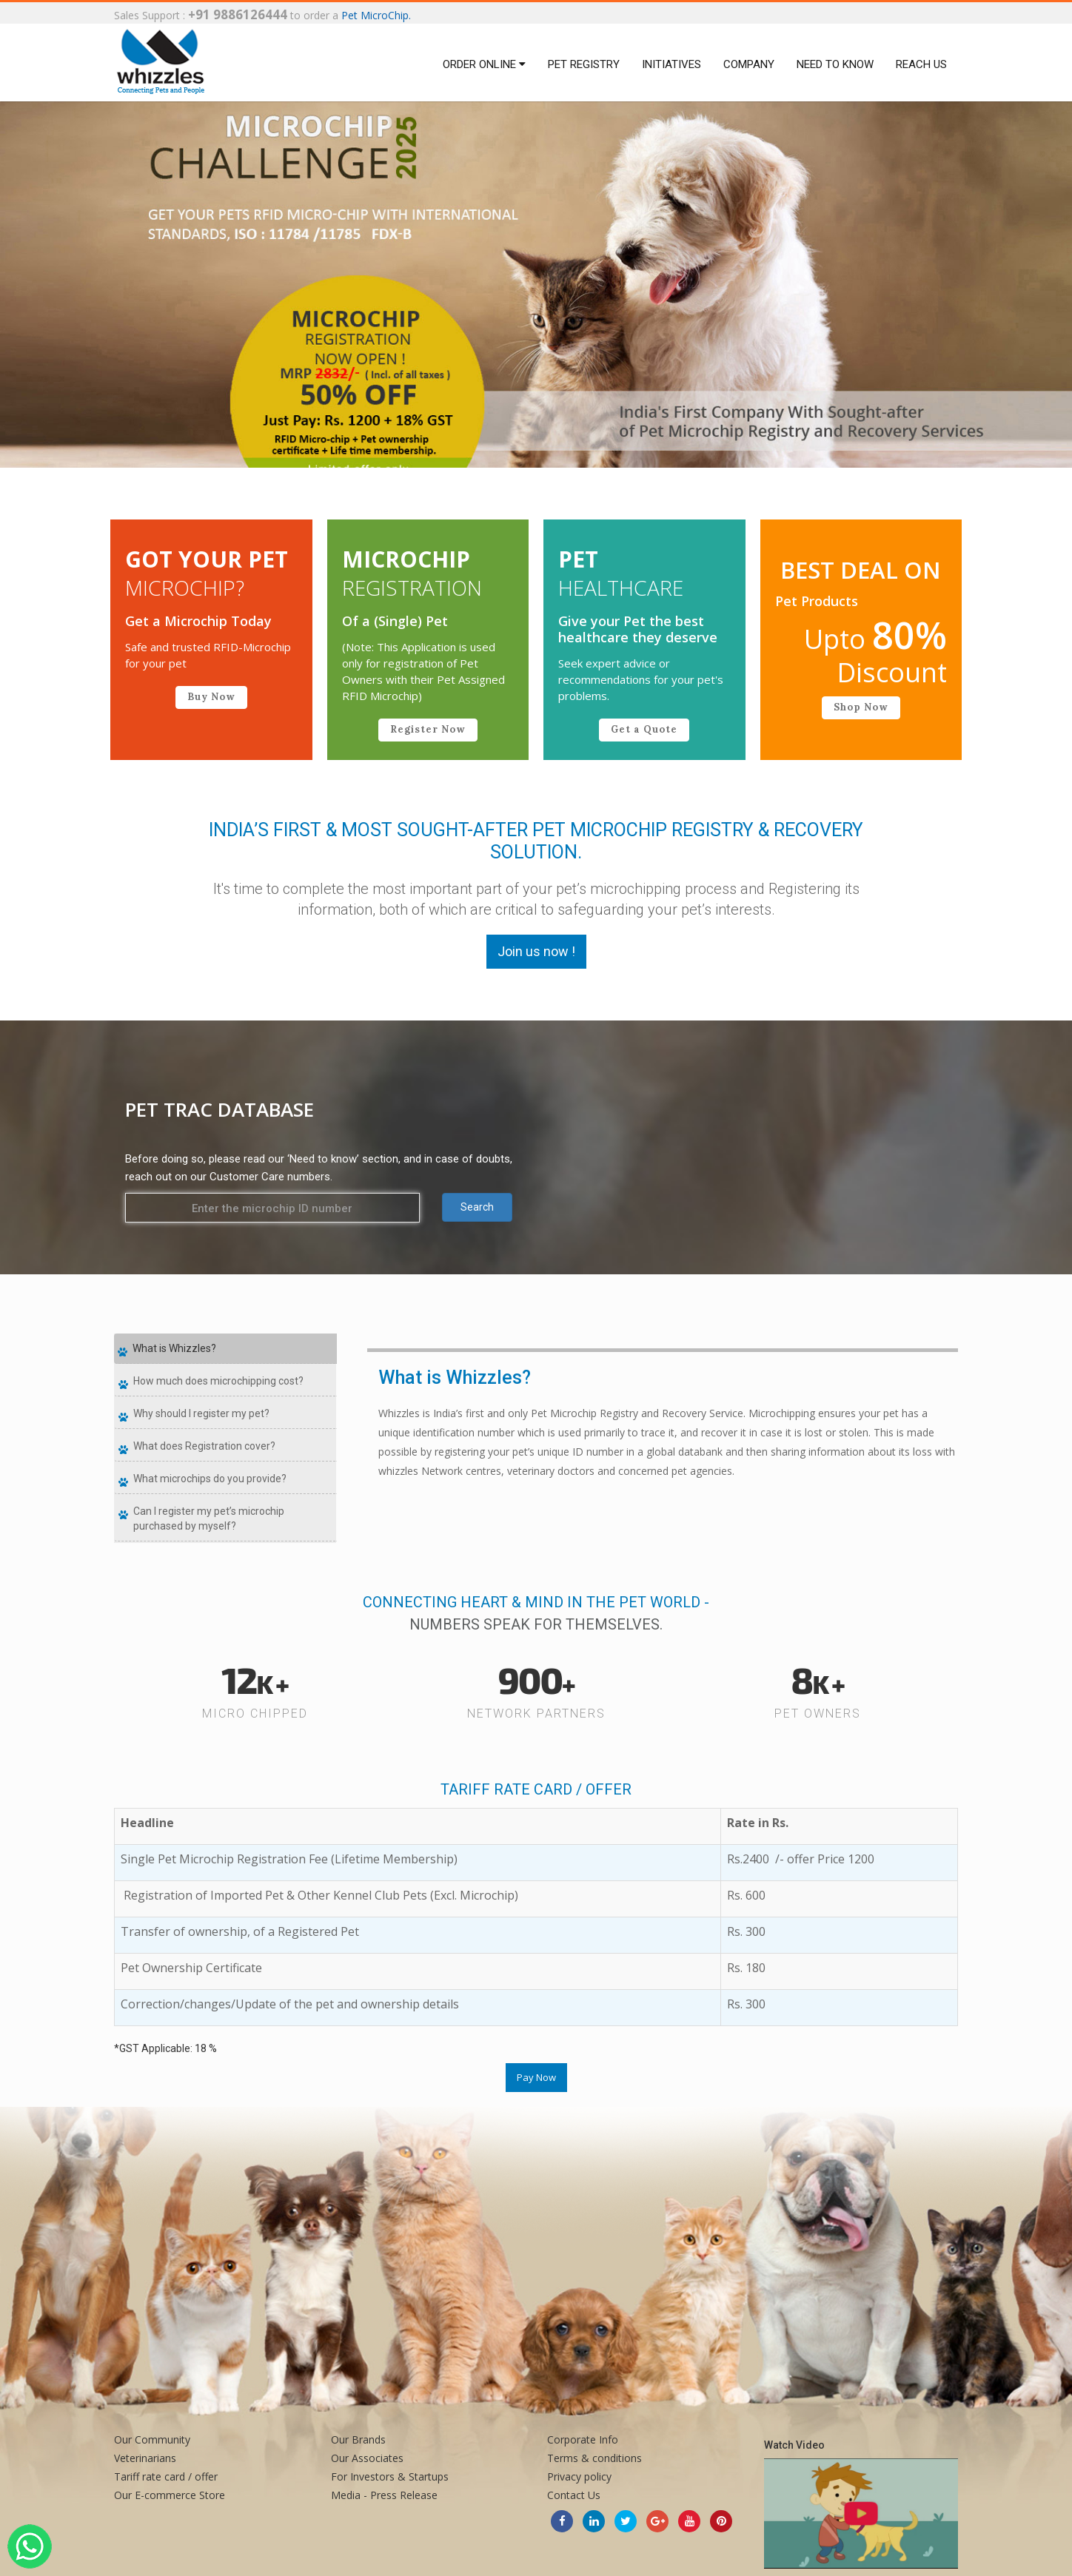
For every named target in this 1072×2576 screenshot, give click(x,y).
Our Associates (367, 2458)
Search (477, 1207)
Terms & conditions (594, 2458)
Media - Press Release (384, 2495)
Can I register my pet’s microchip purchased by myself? (208, 1518)
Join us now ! (536, 951)
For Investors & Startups (390, 2476)
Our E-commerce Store (169, 2495)
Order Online (484, 64)
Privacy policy (579, 2476)
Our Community (152, 2439)
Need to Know (835, 64)
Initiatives (671, 64)
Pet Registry (584, 64)
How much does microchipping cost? (218, 1381)
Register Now (428, 729)
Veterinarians (145, 2458)
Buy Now (211, 696)
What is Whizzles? (174, 1348)
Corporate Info (582, 2439)
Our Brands (358, 2439)
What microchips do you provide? (210, 1478)
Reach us (921, 64)
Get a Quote (644, 729)
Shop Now (861, 707)
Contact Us (573, 2495)
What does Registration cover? (204, 1446)
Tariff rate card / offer (166, 2476)
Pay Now (536, 2077)
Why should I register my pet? (201, 1413)
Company (748, 64)
